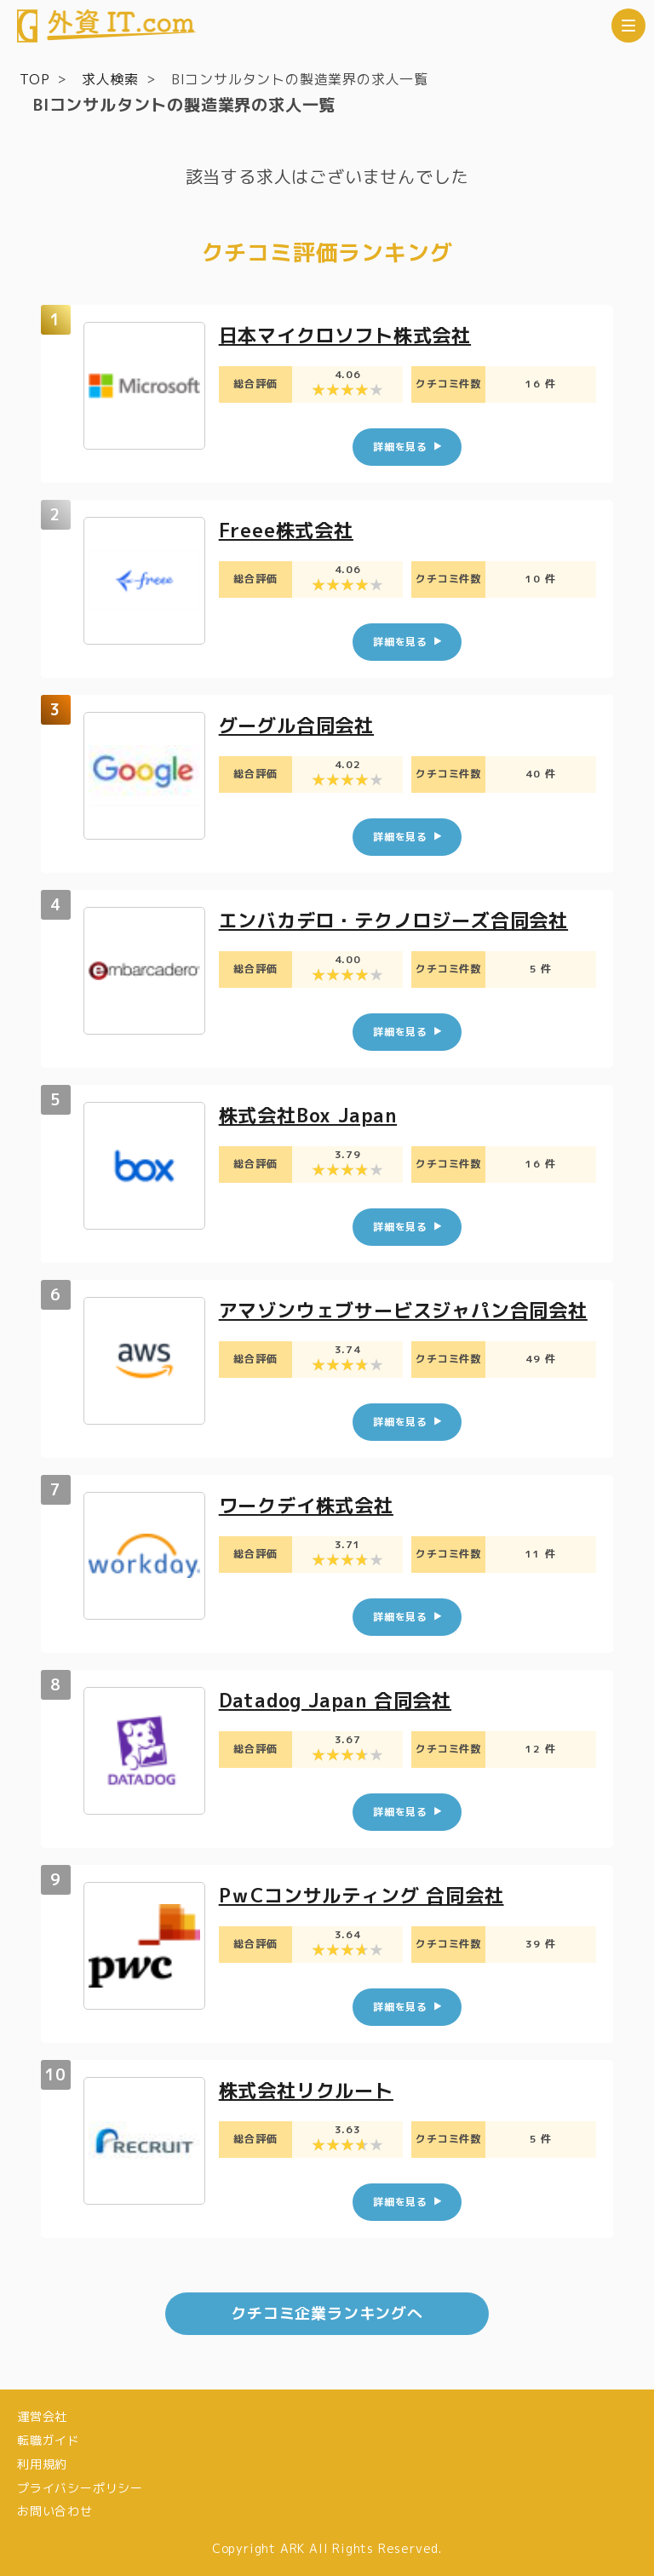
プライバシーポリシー (80, 2488)
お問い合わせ (55, 2511)
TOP (34, 79)
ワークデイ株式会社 (306, 1505)
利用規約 (42, 2464)
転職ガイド (48, 2440)
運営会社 (42, 2416)
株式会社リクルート (306, 2090)
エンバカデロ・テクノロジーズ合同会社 (393, 920)
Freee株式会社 (286, 530)
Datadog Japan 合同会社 (335, 1700)
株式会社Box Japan (308, 1115)
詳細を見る (400, 446)
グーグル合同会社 (296, 725)
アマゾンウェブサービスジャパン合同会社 (403, 1310)
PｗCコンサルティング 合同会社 (361, 1895)
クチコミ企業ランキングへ (327, 2313)
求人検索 (110, 79)
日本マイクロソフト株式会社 (345, 335)
